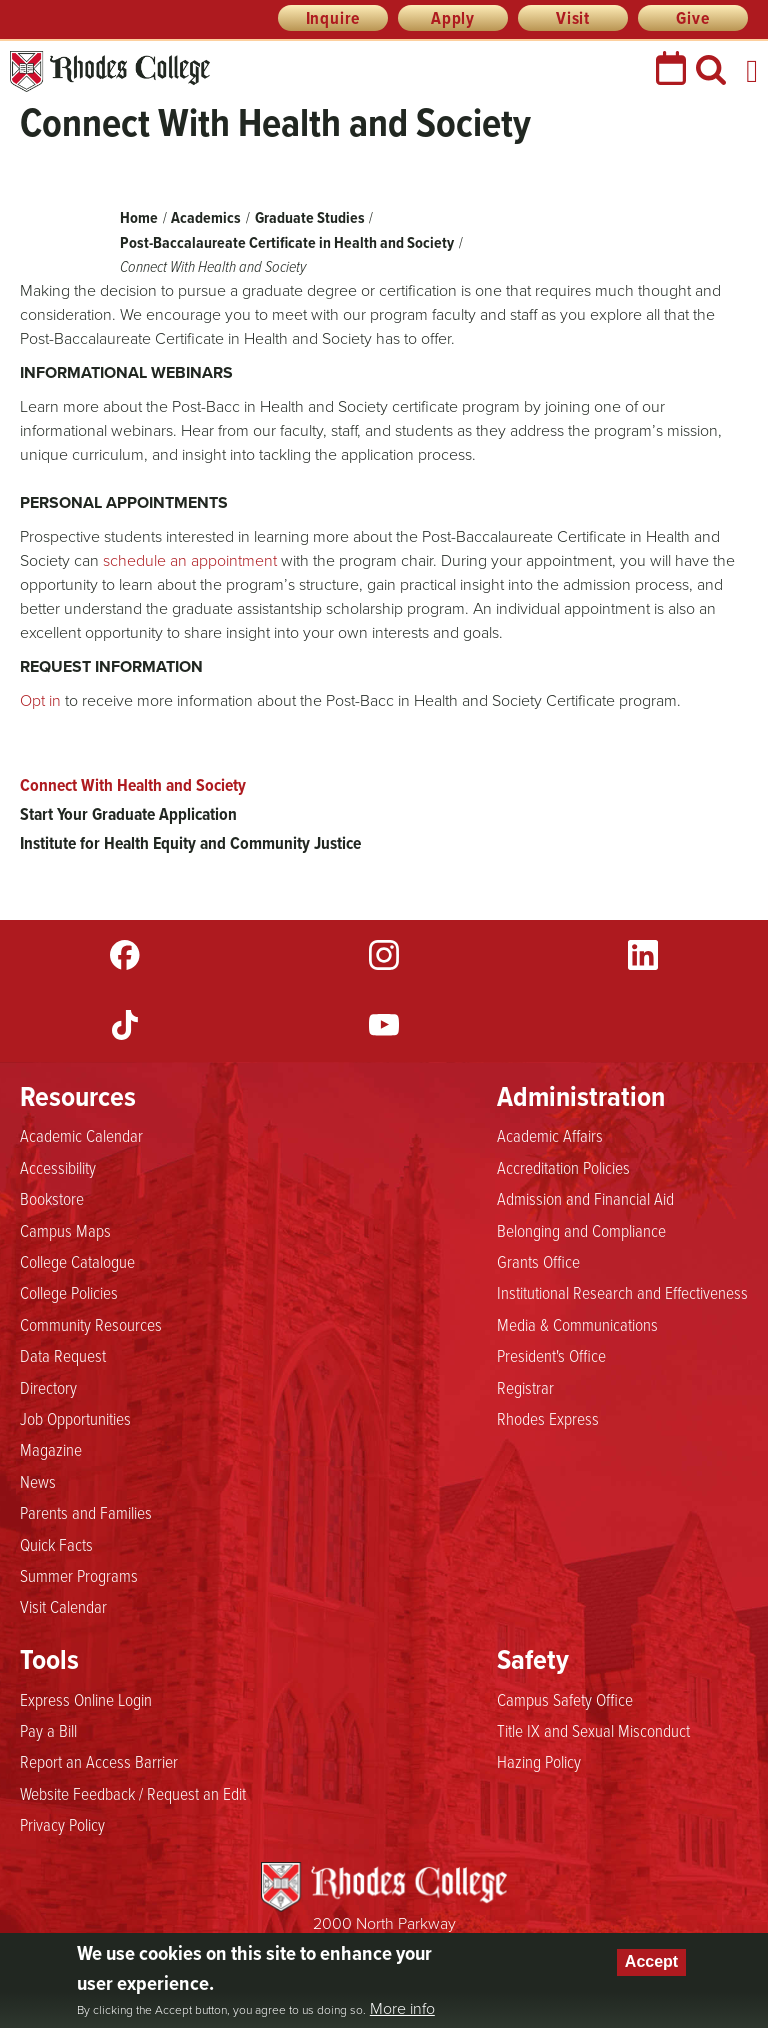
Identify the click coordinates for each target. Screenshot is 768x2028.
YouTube (384, 1025)
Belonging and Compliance (581, 1230)
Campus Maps (65, 1230)
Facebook (125, 955)
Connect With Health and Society (133, 785)
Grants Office (538, 1261)
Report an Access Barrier (99, 1761)
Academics (206, 217)
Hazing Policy (539, 1761)
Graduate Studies (310, 217)
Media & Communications (577, 1324)
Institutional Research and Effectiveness (622, 1292)
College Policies (69, 1292)
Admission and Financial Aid (585, 1198)
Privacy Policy (62, 1824)
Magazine (51, 1449)
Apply (453, 18)
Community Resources (91, 1324)
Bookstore (52, 1198)
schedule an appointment (192, 560)
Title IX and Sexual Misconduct (593, 1730)
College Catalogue (77, 1261)
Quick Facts (56, 1544)
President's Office (551, 1355)
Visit (573, 18)
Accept (651, 1961)
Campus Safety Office (565, 1699)
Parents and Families (86, 1512)
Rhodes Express (548, 1418)
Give (692, 18)
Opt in (42, 700)
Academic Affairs (550, 1135)
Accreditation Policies (563, 1167)
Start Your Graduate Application (128, 814)
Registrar (525, 1387)
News (38, 1481)
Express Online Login (86, 1699)
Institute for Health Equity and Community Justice (190, 843)
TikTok (125, 1025)
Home (139, 217)
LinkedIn (643, 955)
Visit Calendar (63, 1606)
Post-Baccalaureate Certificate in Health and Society (287, 242)
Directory (48, 1387)
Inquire (333, 18)
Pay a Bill (48, 1730)
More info (402, 2009)
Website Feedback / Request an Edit (133, 1793)
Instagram (384, 955)
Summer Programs (79, 1575)
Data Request (63, 1355)
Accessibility (58, 1167)
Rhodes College (110, 71)
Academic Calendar (81, 1135)
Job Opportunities (75, 1418)
